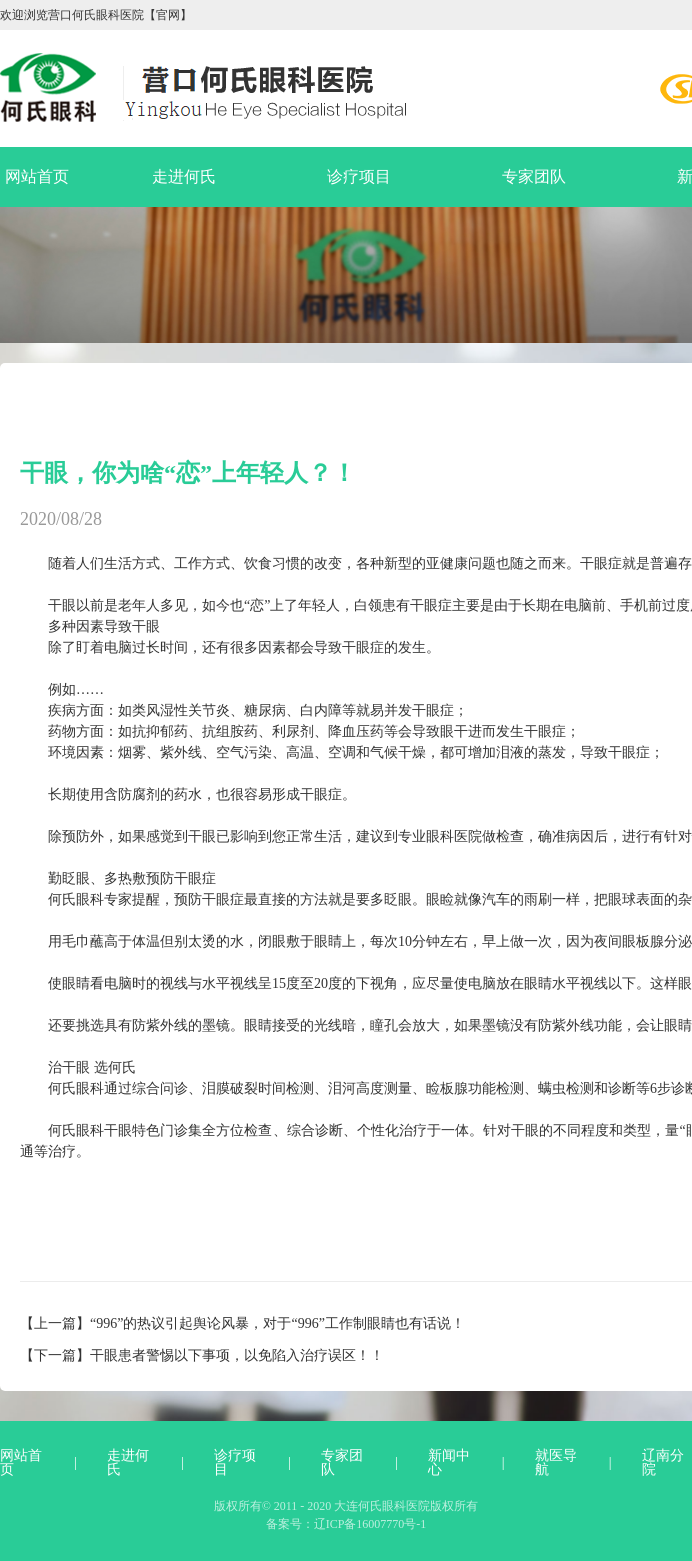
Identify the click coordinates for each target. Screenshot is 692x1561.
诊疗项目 (359, 176)
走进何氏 (184, 176)
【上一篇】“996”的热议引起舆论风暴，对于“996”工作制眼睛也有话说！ (242, 1323)
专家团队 (534, 176)
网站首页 (37, 176)
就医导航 (556, 1463)
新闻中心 (449, 1463)
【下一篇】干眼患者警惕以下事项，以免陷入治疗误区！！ (202, 1355)
